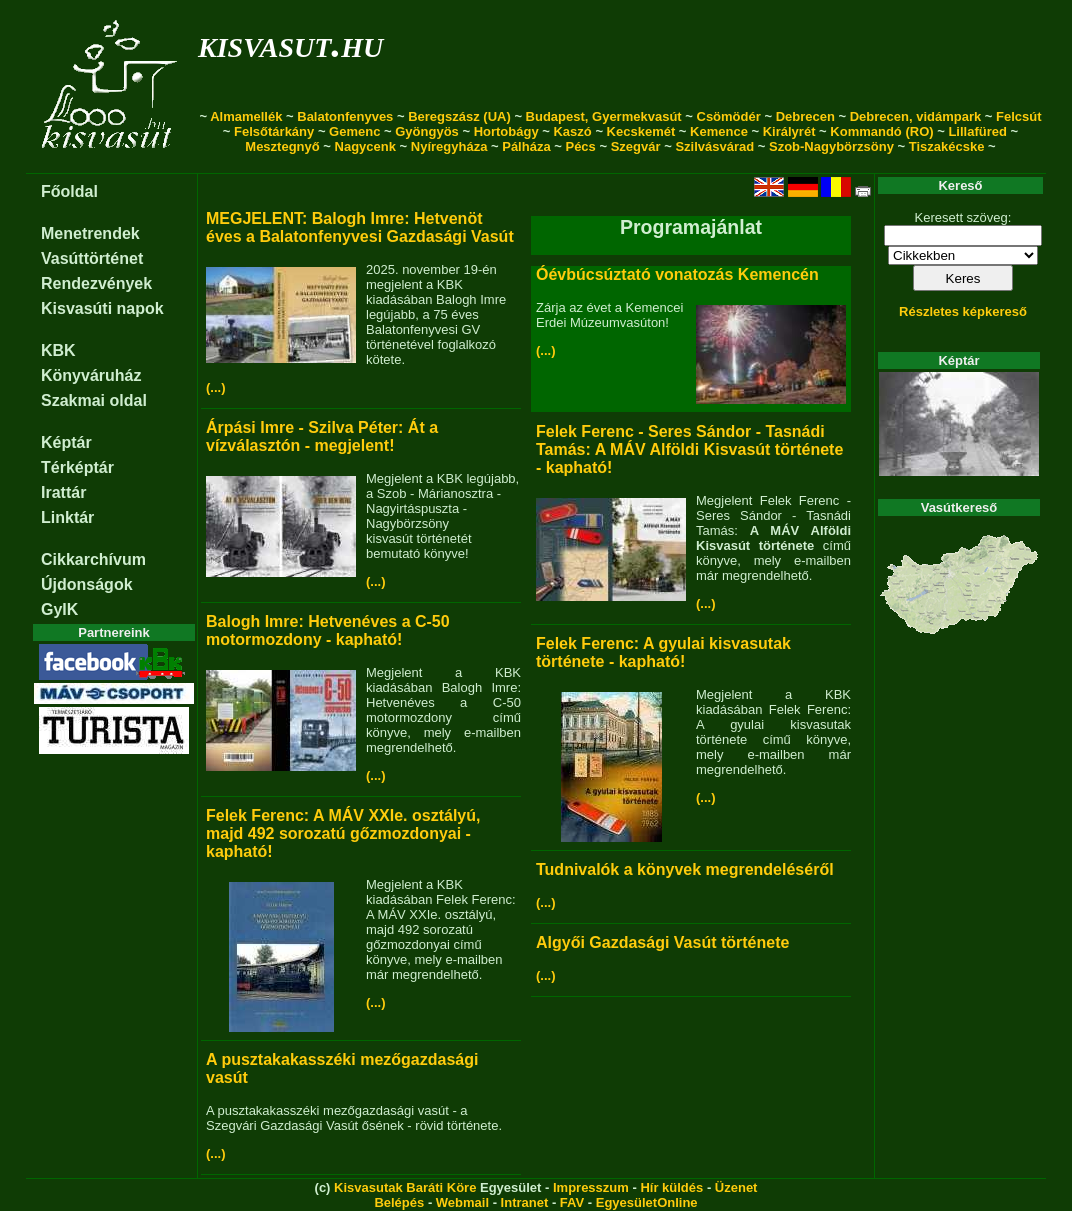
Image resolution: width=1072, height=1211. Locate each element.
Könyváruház (91, 375)
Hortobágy (506, 131)
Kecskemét (641, 131)
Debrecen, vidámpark (916, 116)
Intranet (525, 1202)
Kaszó (572, 131)
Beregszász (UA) (459, 116)
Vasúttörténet (92, 258)
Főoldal (69, 191)
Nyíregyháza (449, 146)
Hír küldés (671, 1187)
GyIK (59, 609)
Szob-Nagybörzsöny (831, 146)
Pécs (580, 146)
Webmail (462, 1202)
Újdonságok (87, 584)
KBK (58, 350)
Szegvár (636, 146)
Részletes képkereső (963, 311)
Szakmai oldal (94, 400)
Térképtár (77, 467)
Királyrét (789, 131)
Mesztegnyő (282, 146)
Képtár (66, 442)
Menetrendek (90, 233)
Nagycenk (365, 146)
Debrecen (805, 116)
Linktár (67, 517)
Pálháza (526, 146)
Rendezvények (96, 283)
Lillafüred (977, 131)
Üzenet (736, 1187)
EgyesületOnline (647, 1202)
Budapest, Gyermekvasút (604, 116)
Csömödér (729, 116)
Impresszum (591, 1187)
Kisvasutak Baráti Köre (405, 1187)
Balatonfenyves (345, 116)
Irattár (63, 492)
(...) (216, 387)
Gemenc (354, 131)
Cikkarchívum (93, 559)
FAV (572, 1202)
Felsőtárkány (274, 131)
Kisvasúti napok (102, 308)
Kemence (719, 131)
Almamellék (246, 116)
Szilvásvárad (714, 146)
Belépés (399, 1202)
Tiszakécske (947, 146)
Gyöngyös (427, 131)
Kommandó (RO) (881, 131)
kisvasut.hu (290, 43)
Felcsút (1019, 116)
